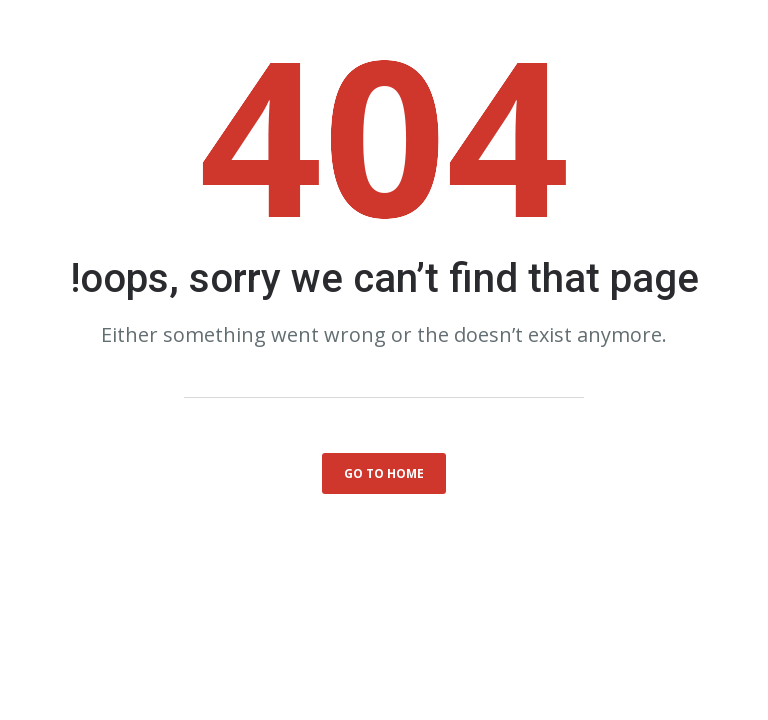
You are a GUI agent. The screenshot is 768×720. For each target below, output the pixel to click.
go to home (384, 473)
